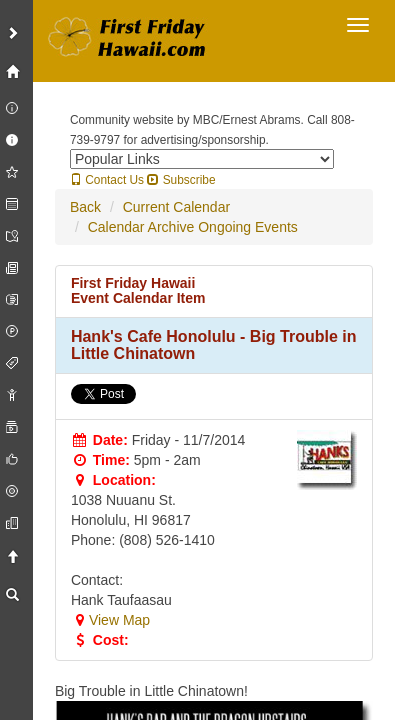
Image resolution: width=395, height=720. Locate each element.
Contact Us (107, 180)
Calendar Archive (141, 227)
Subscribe (181, 180)
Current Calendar (176, 207)
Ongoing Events (248, 227)
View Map (110, 620)
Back (85, 207)
